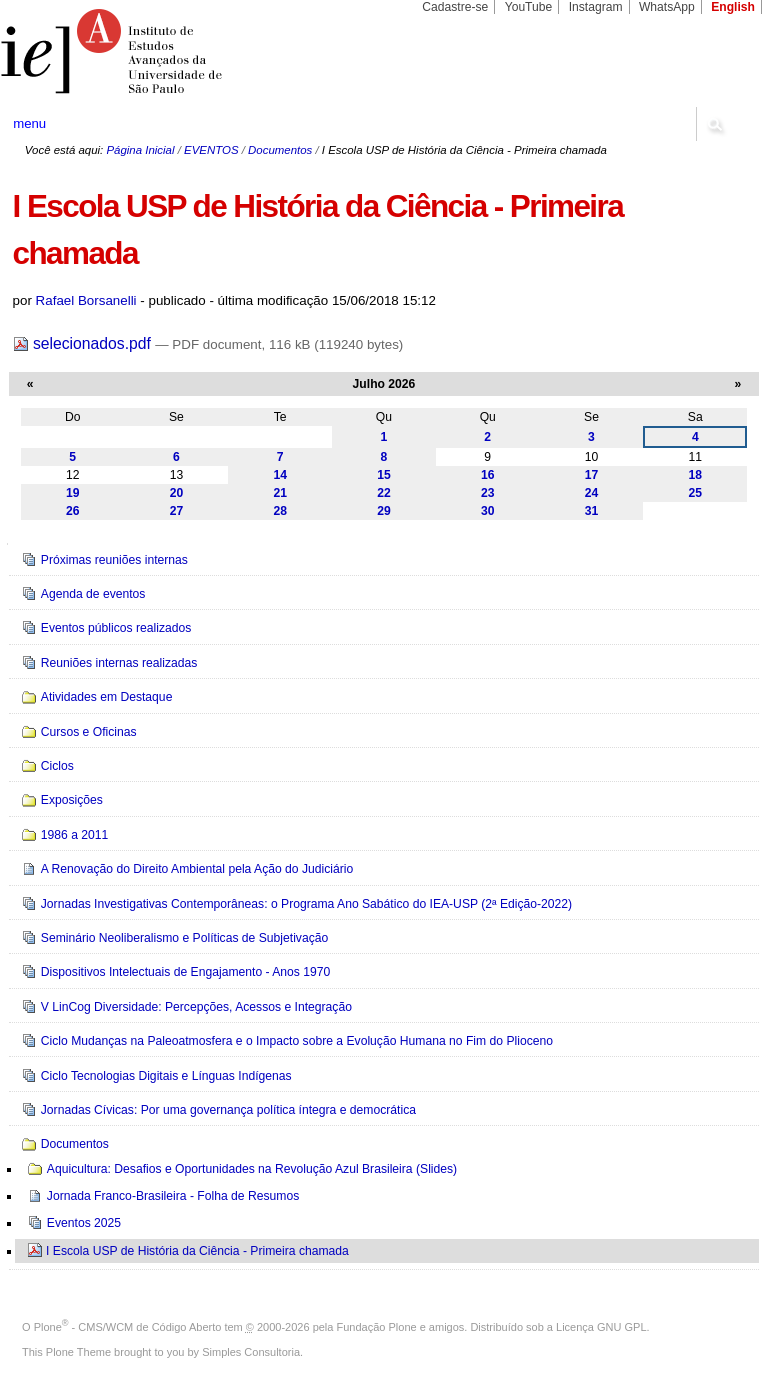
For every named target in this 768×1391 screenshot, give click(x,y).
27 (177, 511)
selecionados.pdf (84, 343)
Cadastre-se (455, 7)
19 (73, 493)
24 (592, 493)
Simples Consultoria (251, 1352)
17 (592, 475)
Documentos (280, 150)
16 (488, 475)
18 (696, 475)
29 (384, 511)
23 (488, 493)
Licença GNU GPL (601, 1327)
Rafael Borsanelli (86, 300)
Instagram (596, 7)
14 (280, 475)
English (733, 7)
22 (384, 493)
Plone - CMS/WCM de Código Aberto (128, 1327)
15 (384, 475)
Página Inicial (140, 150)
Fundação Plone (377, 1327)
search (714, 124)
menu (29, 123)
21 (280, 493)
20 (177, 493)
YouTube (529, 7)
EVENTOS (211, 150)
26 (73, 511)
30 (488, 511)
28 (280, 511)
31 (592, 511)
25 (696, 493)
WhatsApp (667, 7)
